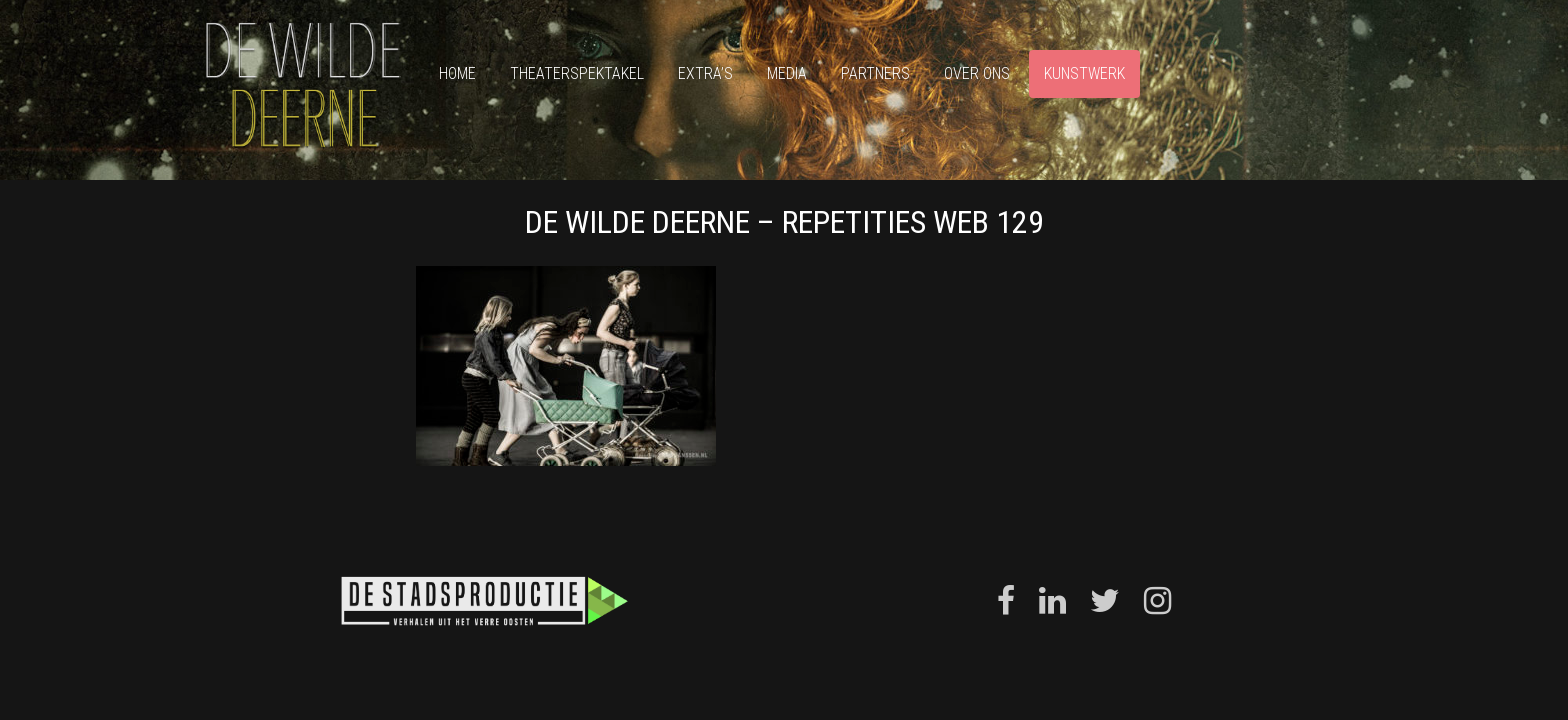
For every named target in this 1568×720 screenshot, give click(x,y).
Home (457, 73)
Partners (875, 73)
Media (787, 73)
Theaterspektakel (577, 73)
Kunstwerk (1084, 73)
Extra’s (705, 73)
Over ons (977, 73)
